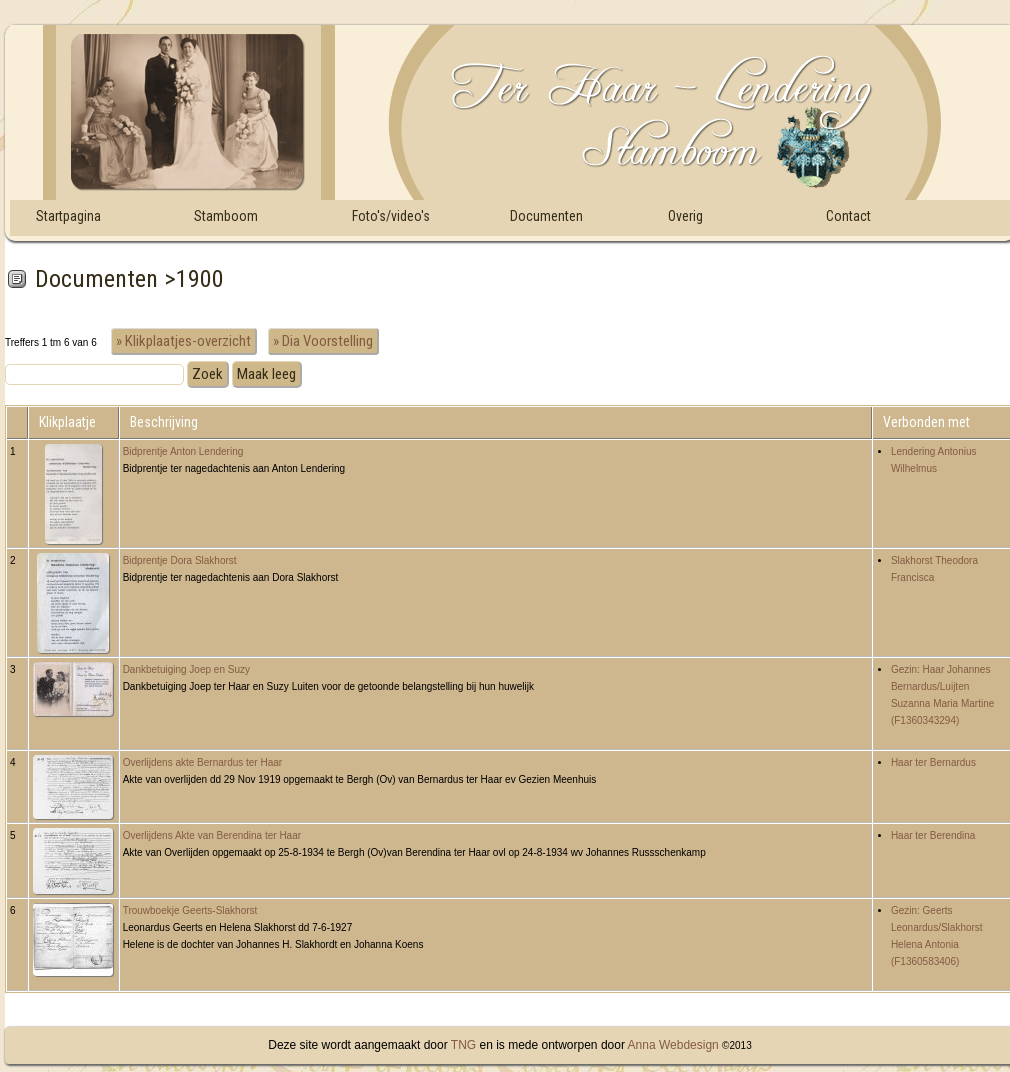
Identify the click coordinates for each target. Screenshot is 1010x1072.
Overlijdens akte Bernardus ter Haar (203, 762)
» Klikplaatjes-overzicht (183, 341)
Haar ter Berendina (933, 835)
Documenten (546, 216)
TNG (462, 1045)
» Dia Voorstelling (323, 341)
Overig (685, 216)
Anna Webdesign (673, 1045)
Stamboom (226, 216)
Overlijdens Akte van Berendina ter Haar (212, 835)
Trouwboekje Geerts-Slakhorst (190, 910)
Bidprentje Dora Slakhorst (180, 560)
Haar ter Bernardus (933, 762)
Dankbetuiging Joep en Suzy (186, 669)
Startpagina (68, 216)
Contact (848, 216)
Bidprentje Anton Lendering (183, 451)
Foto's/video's (391, 216)
